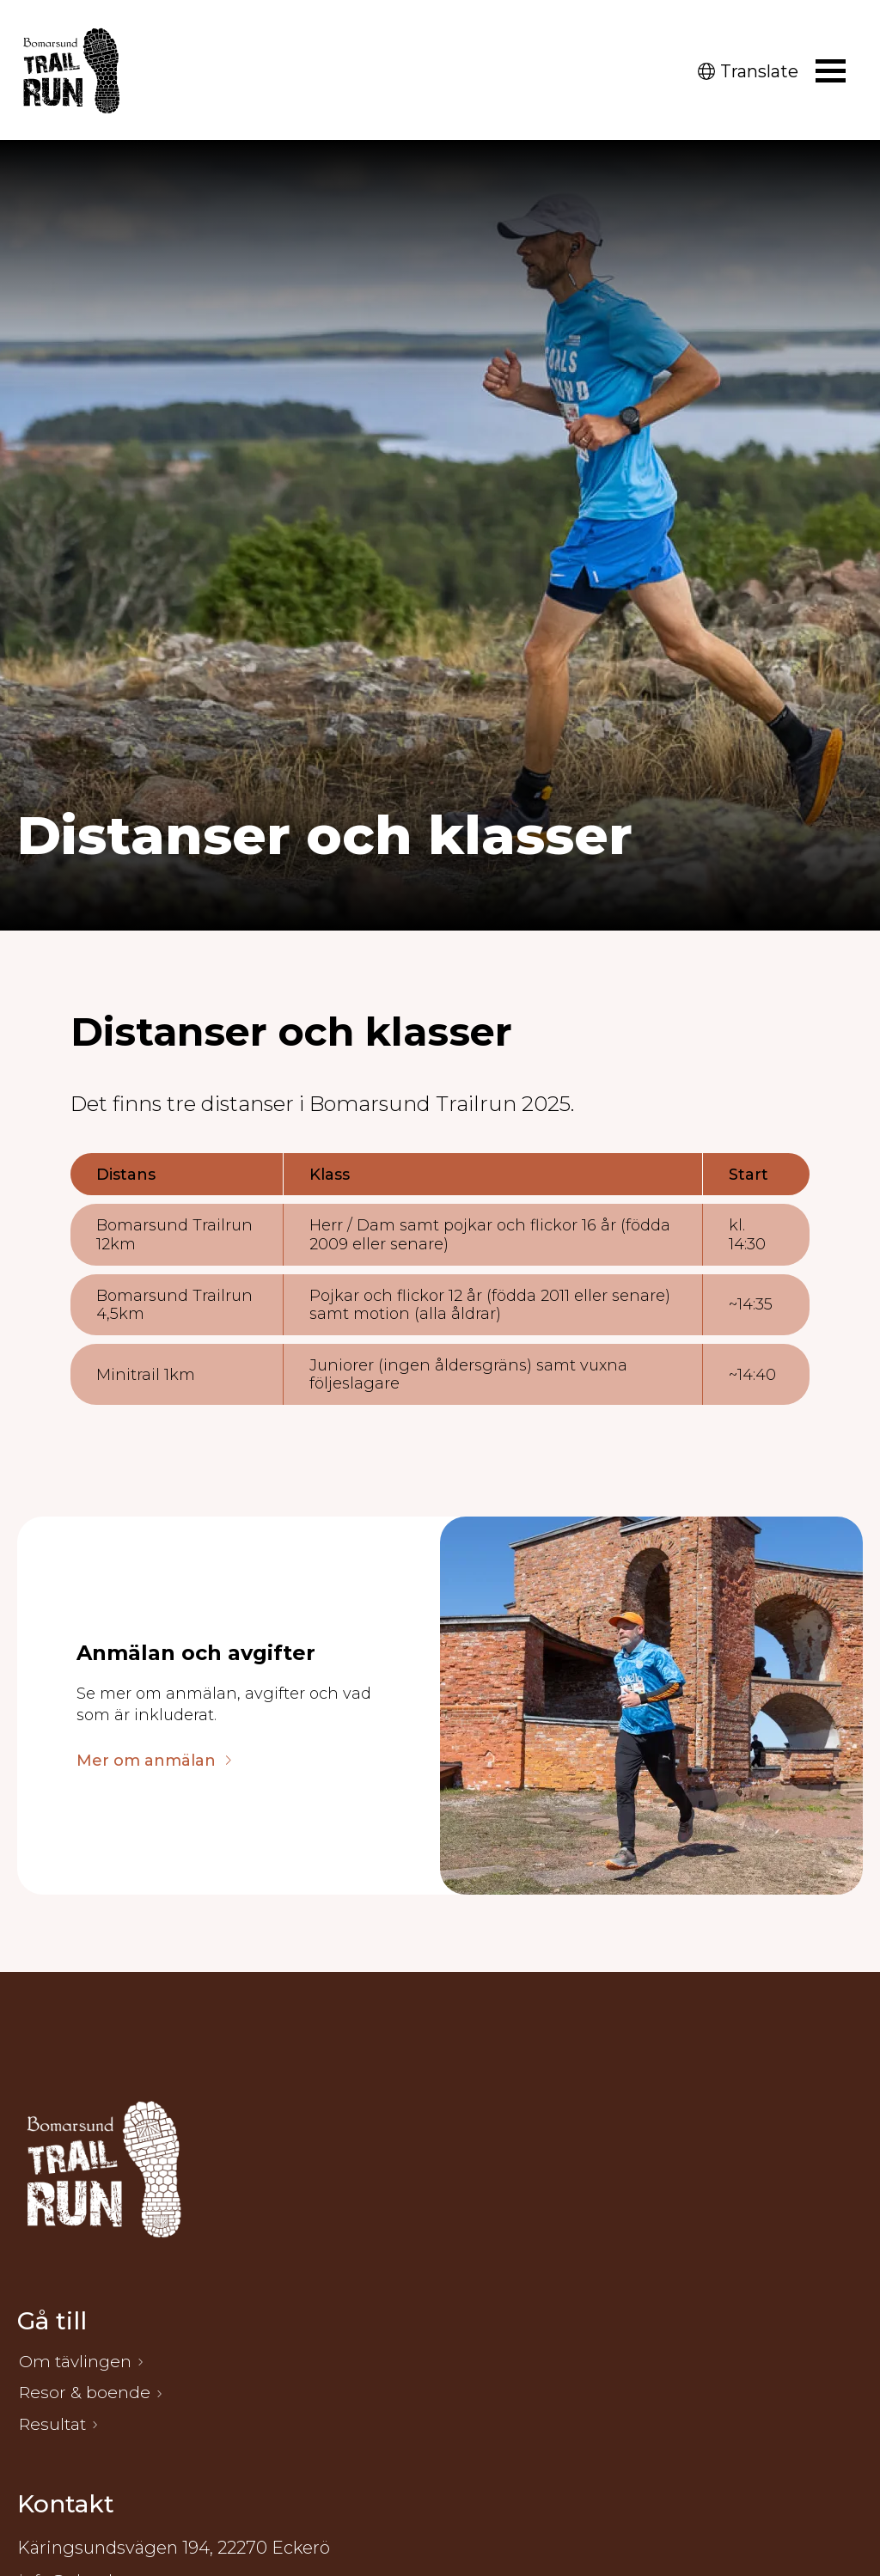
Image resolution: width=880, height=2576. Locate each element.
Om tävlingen (77, 2363)
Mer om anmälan (146, 1761)
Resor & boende (85, 2395)
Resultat (54, 2428)
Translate (748, 71)
